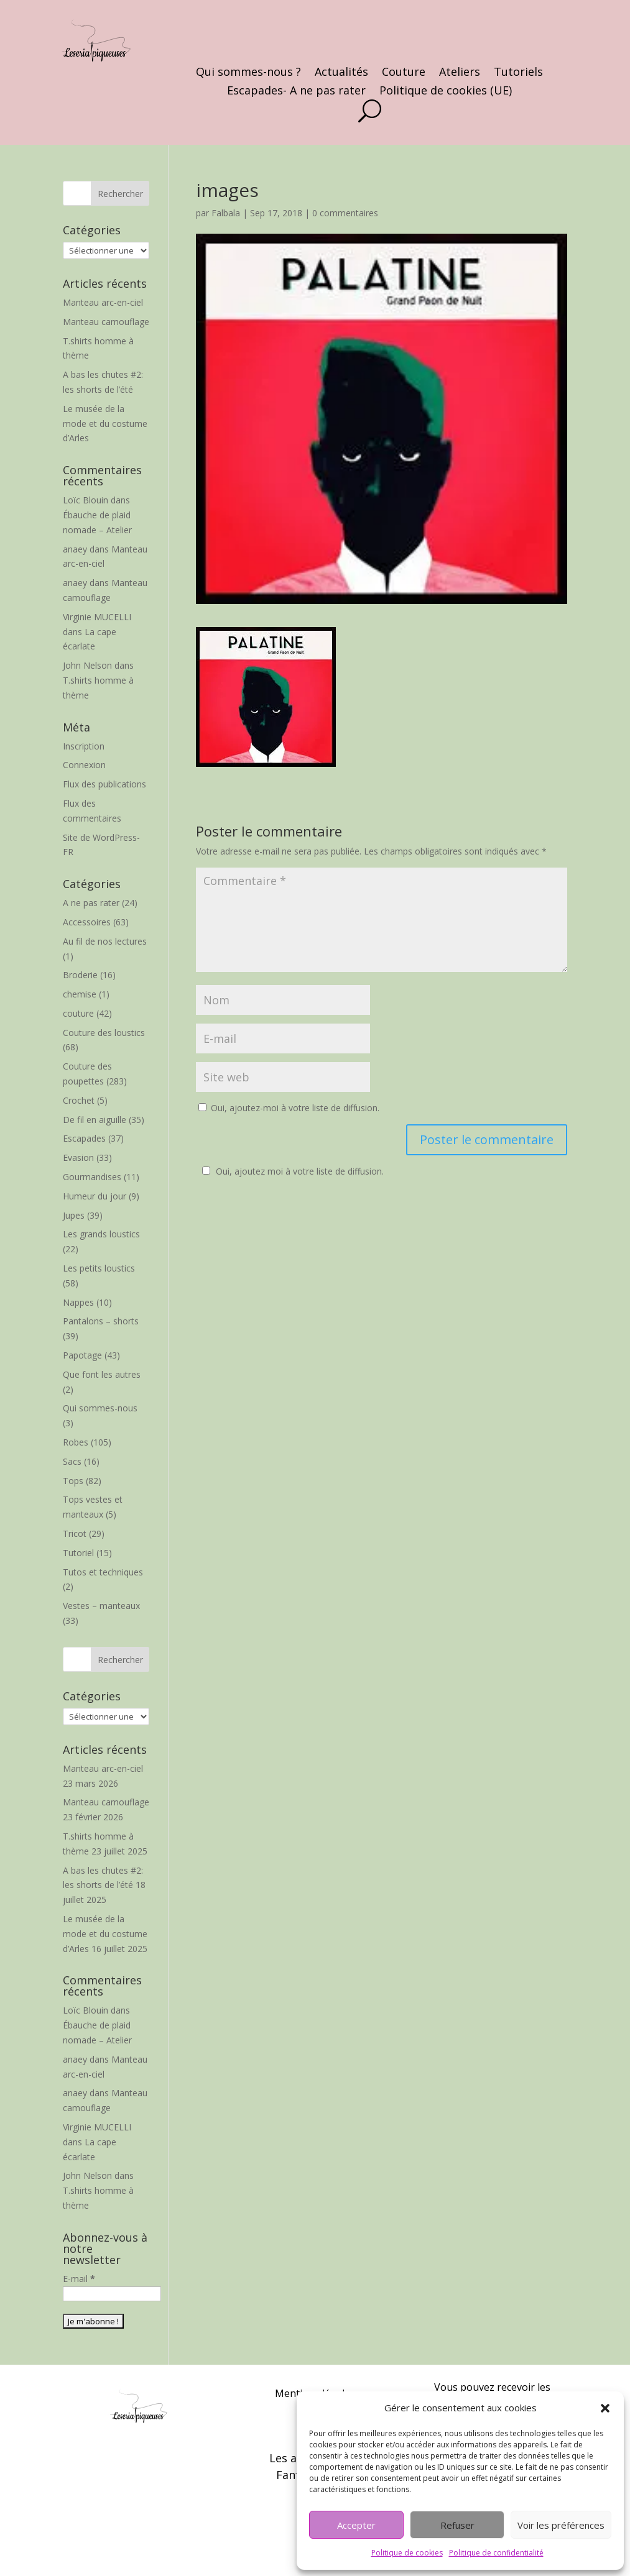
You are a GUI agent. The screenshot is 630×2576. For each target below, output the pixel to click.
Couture (403, 73)
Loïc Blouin (85, 500)
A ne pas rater (91, 903)
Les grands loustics (101, 1234)
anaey (75, 549)
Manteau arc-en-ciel (103, 302)
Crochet (79, 1100)
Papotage (82, 1355)
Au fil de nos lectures (105, 941)
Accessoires (87, 922)
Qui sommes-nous (100, 1408)
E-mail (79, 2279)
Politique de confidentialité (496, 2552)
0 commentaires (345, 213)
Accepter (356, 2525)
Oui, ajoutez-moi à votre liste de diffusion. (288, 1108)
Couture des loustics (104, 1032)
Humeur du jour (94, 1196)
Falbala (225, 213)
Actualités (341, 73)
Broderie (80, 975)
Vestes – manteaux (101, 1605)
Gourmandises (92, 1177)
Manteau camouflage (106, 322)
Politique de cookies (407, 2552)
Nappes (78, 1302)
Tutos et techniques (103, 1572)
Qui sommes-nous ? (248, 73)
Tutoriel (78, 1553)
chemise (79, 994)
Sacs (72, 1461)
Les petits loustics (99, 1268)
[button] (605, 2408)
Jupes (74, 1215)
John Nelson (87, 665)
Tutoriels (518, 73)
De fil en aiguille (94, 1119)
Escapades (84, 1138)
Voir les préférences (561, 2525)
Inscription (83, 746)
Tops (73, 1481)
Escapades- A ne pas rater (296, 92)
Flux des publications (104, 784)
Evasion (78, 1157)
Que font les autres (102, 1374)
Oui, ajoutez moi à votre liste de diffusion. (291, 1171)
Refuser (457, 2525)
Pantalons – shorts (101, 1321)
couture (78, 1013)
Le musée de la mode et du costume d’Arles (105, 423)
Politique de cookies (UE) (445, 92)
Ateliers (459, 73)
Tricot (74, 1533)
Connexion (84, 765)
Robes (75, 1442)
